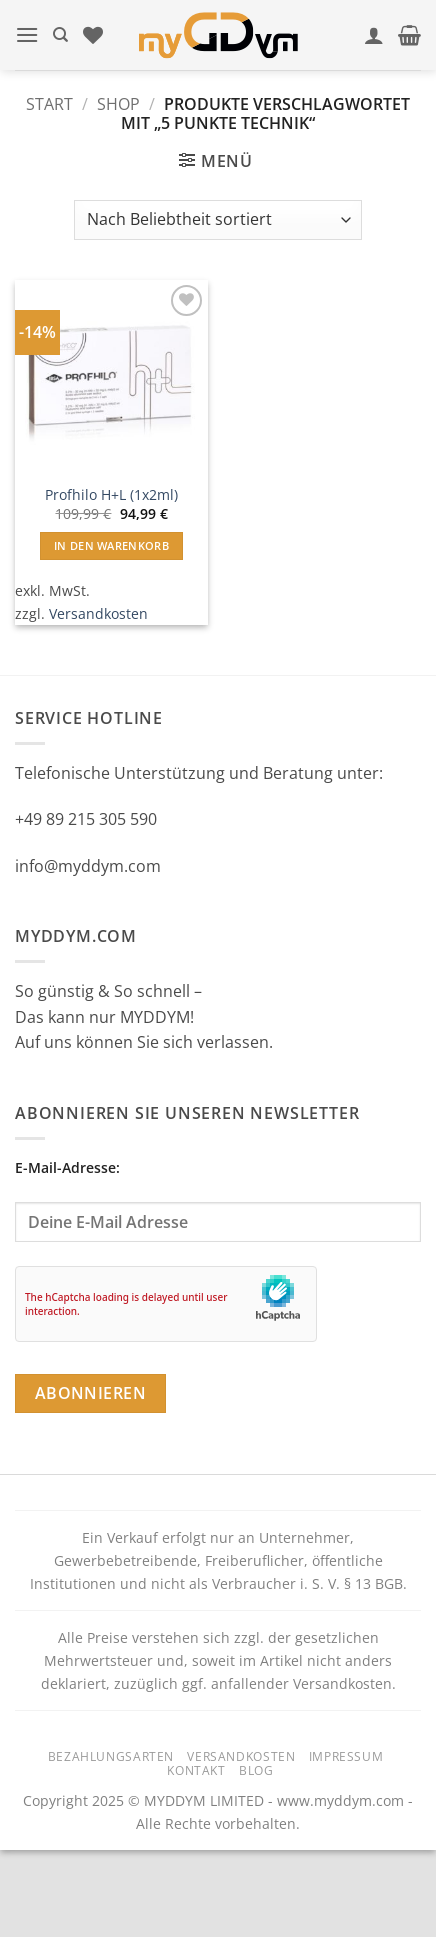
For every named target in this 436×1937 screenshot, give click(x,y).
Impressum (346, 1756)
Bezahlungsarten (111, 1756)
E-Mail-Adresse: (218, 1200)
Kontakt (196, 1770)
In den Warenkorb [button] (111, 545)
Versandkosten (98, 613)
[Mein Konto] (374, 35)
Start (49, 104)
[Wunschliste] (93, 35)
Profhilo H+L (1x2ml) (111, 495)
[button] (27, 34)
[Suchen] (60, 35)
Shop (118, 104)
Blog (256, 1770)
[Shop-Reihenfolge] (218, 220)
